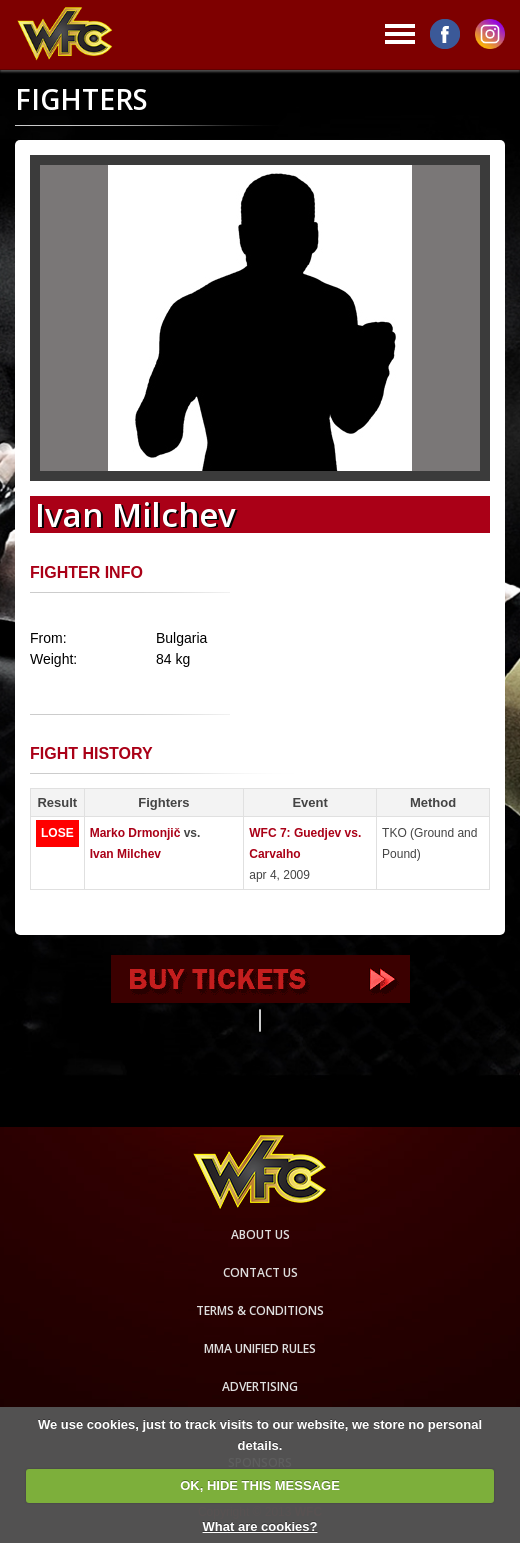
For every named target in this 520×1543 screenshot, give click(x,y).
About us (260, 1234)
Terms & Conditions (260, 1310)
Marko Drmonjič (135, 833)
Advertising (260, 1386)
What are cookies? (260, 1526)
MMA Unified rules (260, 1348)
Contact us (260, 1272)
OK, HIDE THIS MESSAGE (260, 1485)
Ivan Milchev (125, 854)
